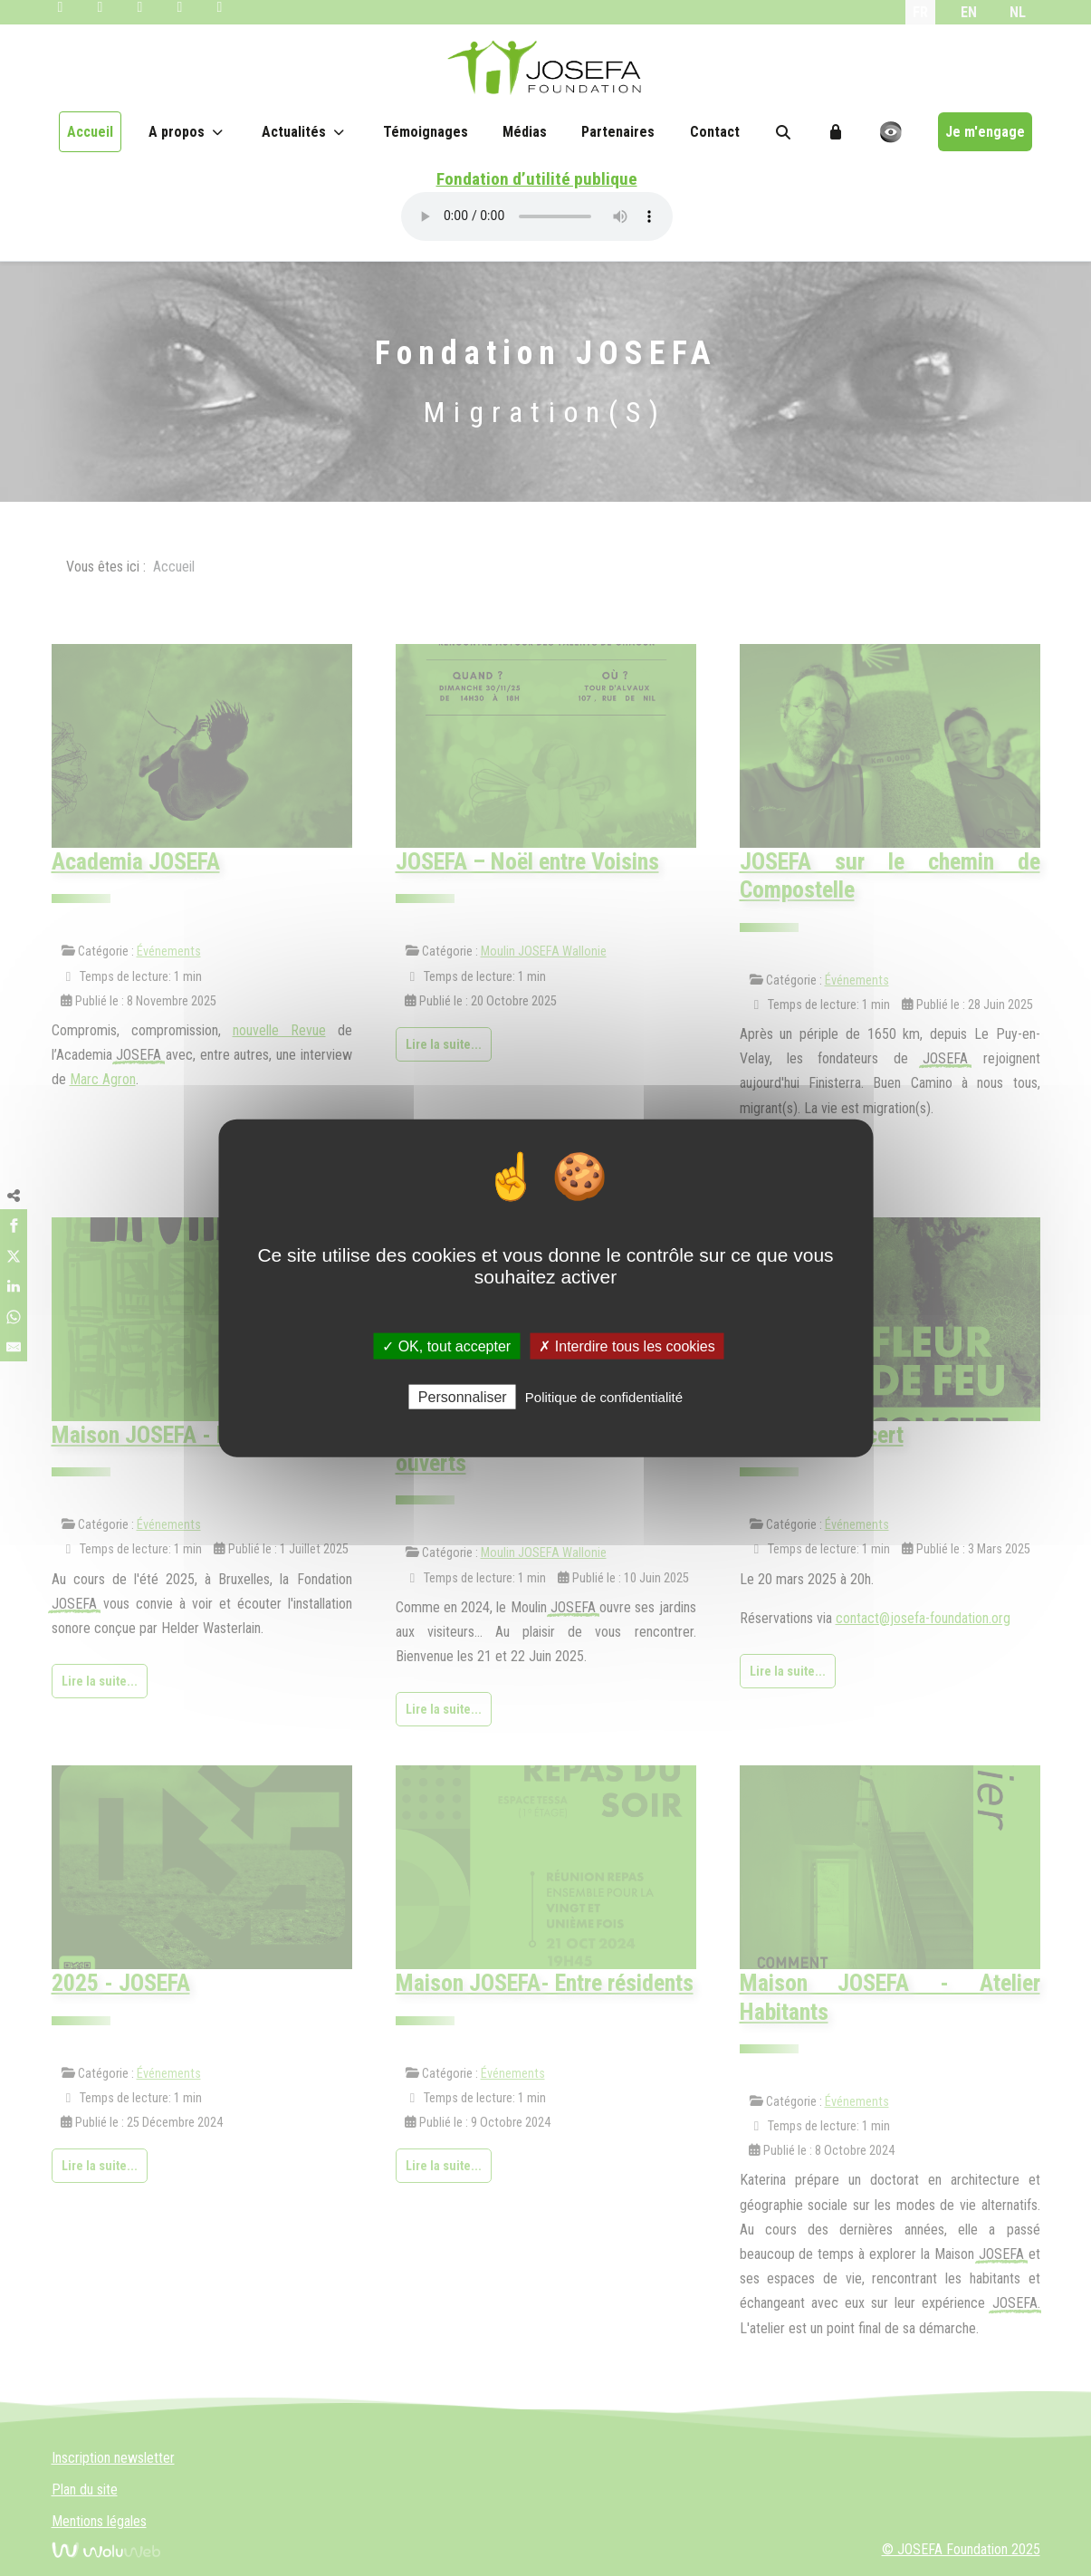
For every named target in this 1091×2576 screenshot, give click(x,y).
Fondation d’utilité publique (536, 178)
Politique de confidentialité (604, 1396)
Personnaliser (462, 1396)
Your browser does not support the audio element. (537, 216)
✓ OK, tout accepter (446, 1346)
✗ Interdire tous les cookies (626, 1346)
